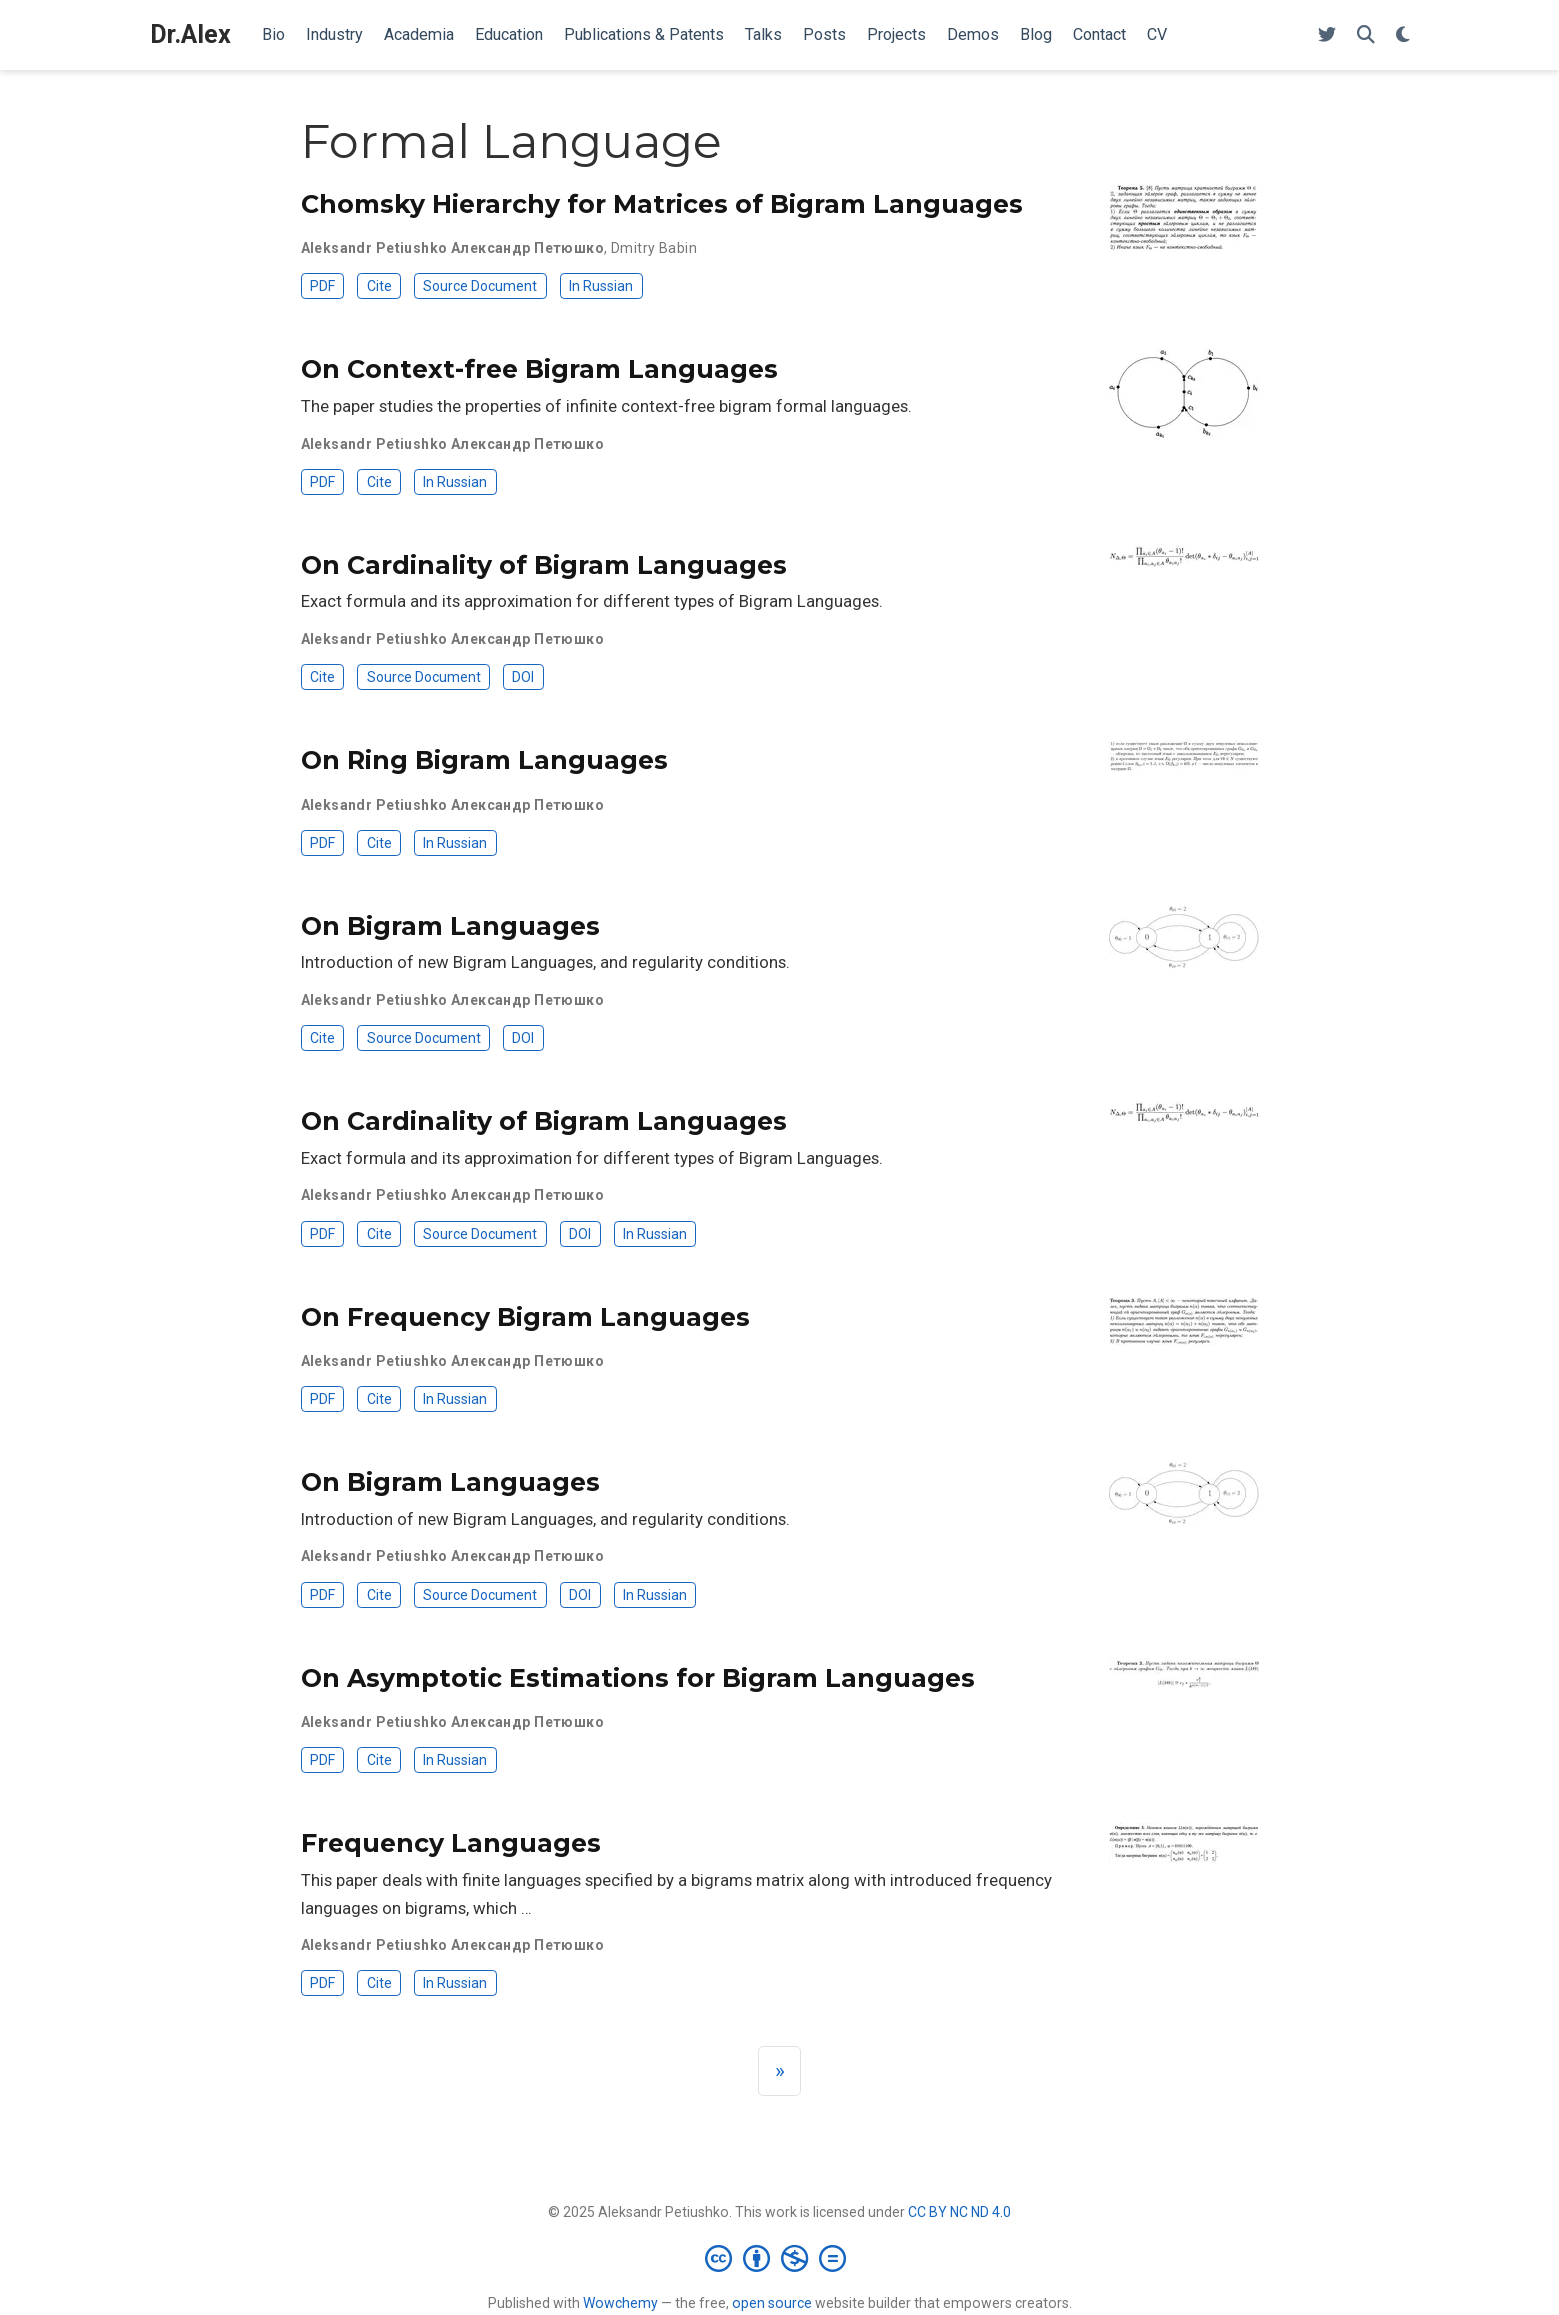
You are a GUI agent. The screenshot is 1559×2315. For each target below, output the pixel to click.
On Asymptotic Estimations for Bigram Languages (638, 1678)
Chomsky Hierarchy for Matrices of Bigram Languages (662, 204)
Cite (379, 286)
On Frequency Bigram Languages (525, 1317)
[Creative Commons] (779, 2258)
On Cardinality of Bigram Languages (544, 565)
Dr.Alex (190, 34)
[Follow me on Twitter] (1327, 35)
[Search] (1366, 35)
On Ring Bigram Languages (484, 760)
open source (772, 2303)
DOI (523, 677)
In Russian (601, 286)
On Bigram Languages (450, 926)
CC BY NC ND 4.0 (959, 2212)
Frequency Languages (451, 1843)
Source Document (480, 286)
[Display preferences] (1403, 35)
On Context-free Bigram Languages (539, 369)
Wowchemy (620, 2303)
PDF (322, 286)
